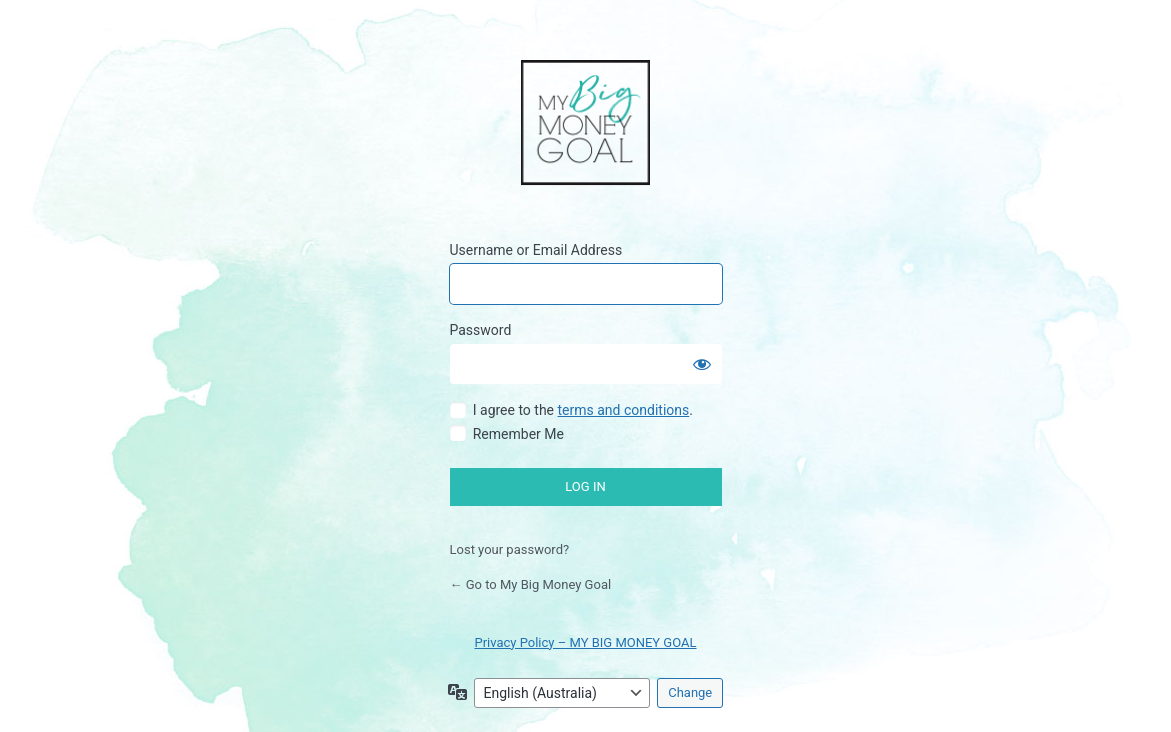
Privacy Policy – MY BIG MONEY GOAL (585, 642)
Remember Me (518, 434)
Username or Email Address (536, 250)
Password (481, 330)
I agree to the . (583, 410)
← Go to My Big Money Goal (531, 584)
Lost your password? (510, 549)
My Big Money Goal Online (585, 124)
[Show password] (702, 364)
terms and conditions (624, 410)
